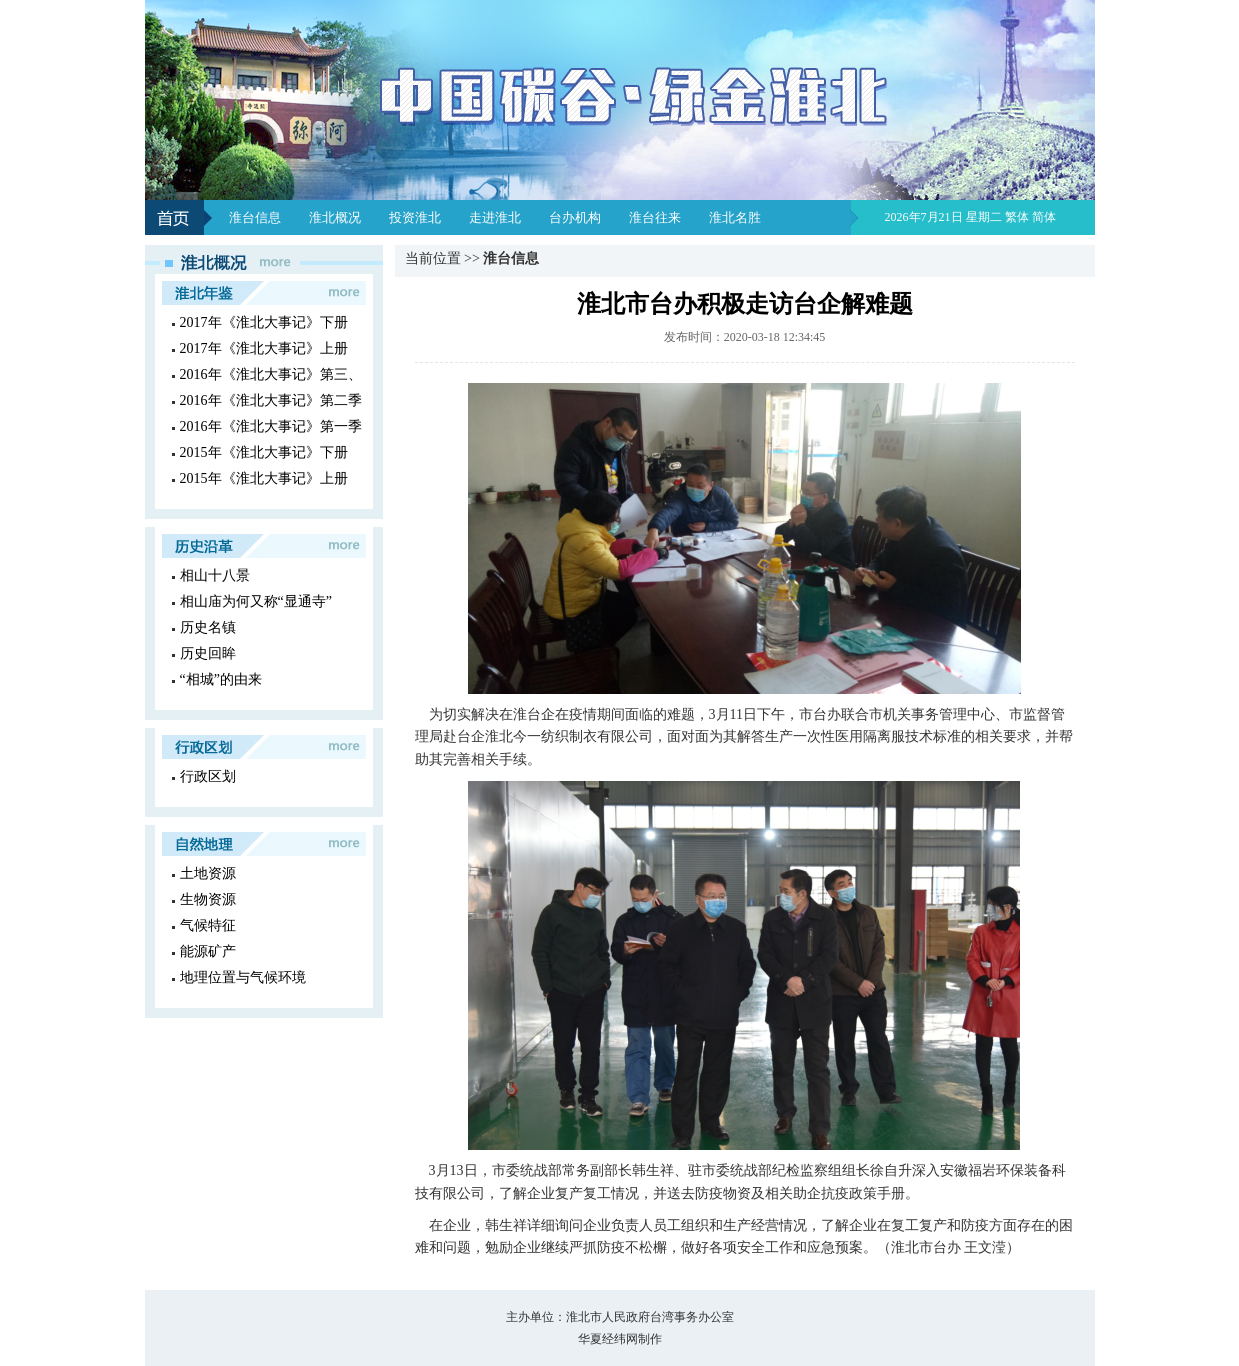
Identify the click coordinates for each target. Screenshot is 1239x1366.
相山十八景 (215, 575)
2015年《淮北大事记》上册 (264, 478)
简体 (1044, 217)
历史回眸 (208, 653)
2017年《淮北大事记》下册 (264, 322)
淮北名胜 (735, 217)
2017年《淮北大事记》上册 (264, 348)
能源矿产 (208, 951)
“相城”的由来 (221, 679)
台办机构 (575, 217)
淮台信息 (255, 217)
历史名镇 (208, 627)
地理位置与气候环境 (243, 977)
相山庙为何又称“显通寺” (256, 601)
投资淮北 (415, 217)
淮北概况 (335, 217)
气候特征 (208, 925)
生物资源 (208, 899)
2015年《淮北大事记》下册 (264, 452)
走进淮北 (495, 217)
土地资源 (208, 873)
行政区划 (208, 776)
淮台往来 (655, 217)
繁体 (1017, 217)
